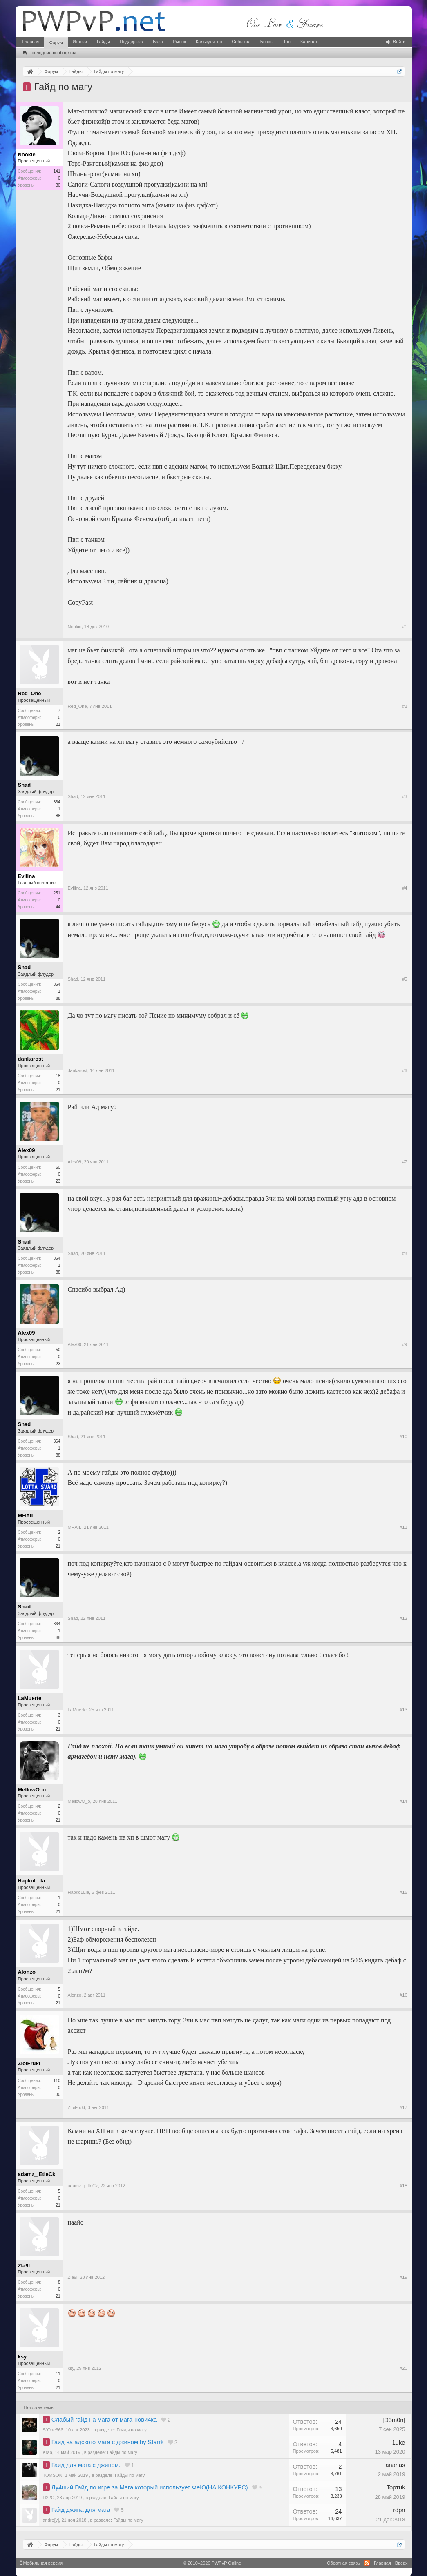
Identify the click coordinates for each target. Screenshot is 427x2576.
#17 (403, 2107)
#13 (403, 1709)
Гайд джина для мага (80, 2510)
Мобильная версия (41, 2562)
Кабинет (308, 41)
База (158, 41)
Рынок (179, 41)
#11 (403, 1527)
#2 (404, 706)
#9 (404, 1344)
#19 (403, 2277)
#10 (403, 1436)
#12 (403, 1618)
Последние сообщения (49, 52)
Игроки (80, 41)
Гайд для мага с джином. (86, 2465)
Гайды (103, 41)
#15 (403, 1892)
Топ (287, 41)
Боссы (266, 41)
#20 (403, 2368)
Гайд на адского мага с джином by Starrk (107, 2442)
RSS (367, 2563)
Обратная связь (343, 2562)
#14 (403, 1801)
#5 (404, 979)
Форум (56, 42)
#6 (404, 1070)
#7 (404, 1161)
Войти (396, 41)
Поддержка (131, 41)
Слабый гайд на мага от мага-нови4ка (104, 2419)
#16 (403, 1995)
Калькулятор (209, 41)
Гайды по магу (131, 2429)
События (241, 41)
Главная (31, 41)
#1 (404, 626)
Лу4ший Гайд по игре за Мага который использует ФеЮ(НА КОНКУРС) (149, 2487)
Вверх (401, 2562)
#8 (404, 1253)
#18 (403, 2185)
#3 (404, 796)
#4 (404, 887)
